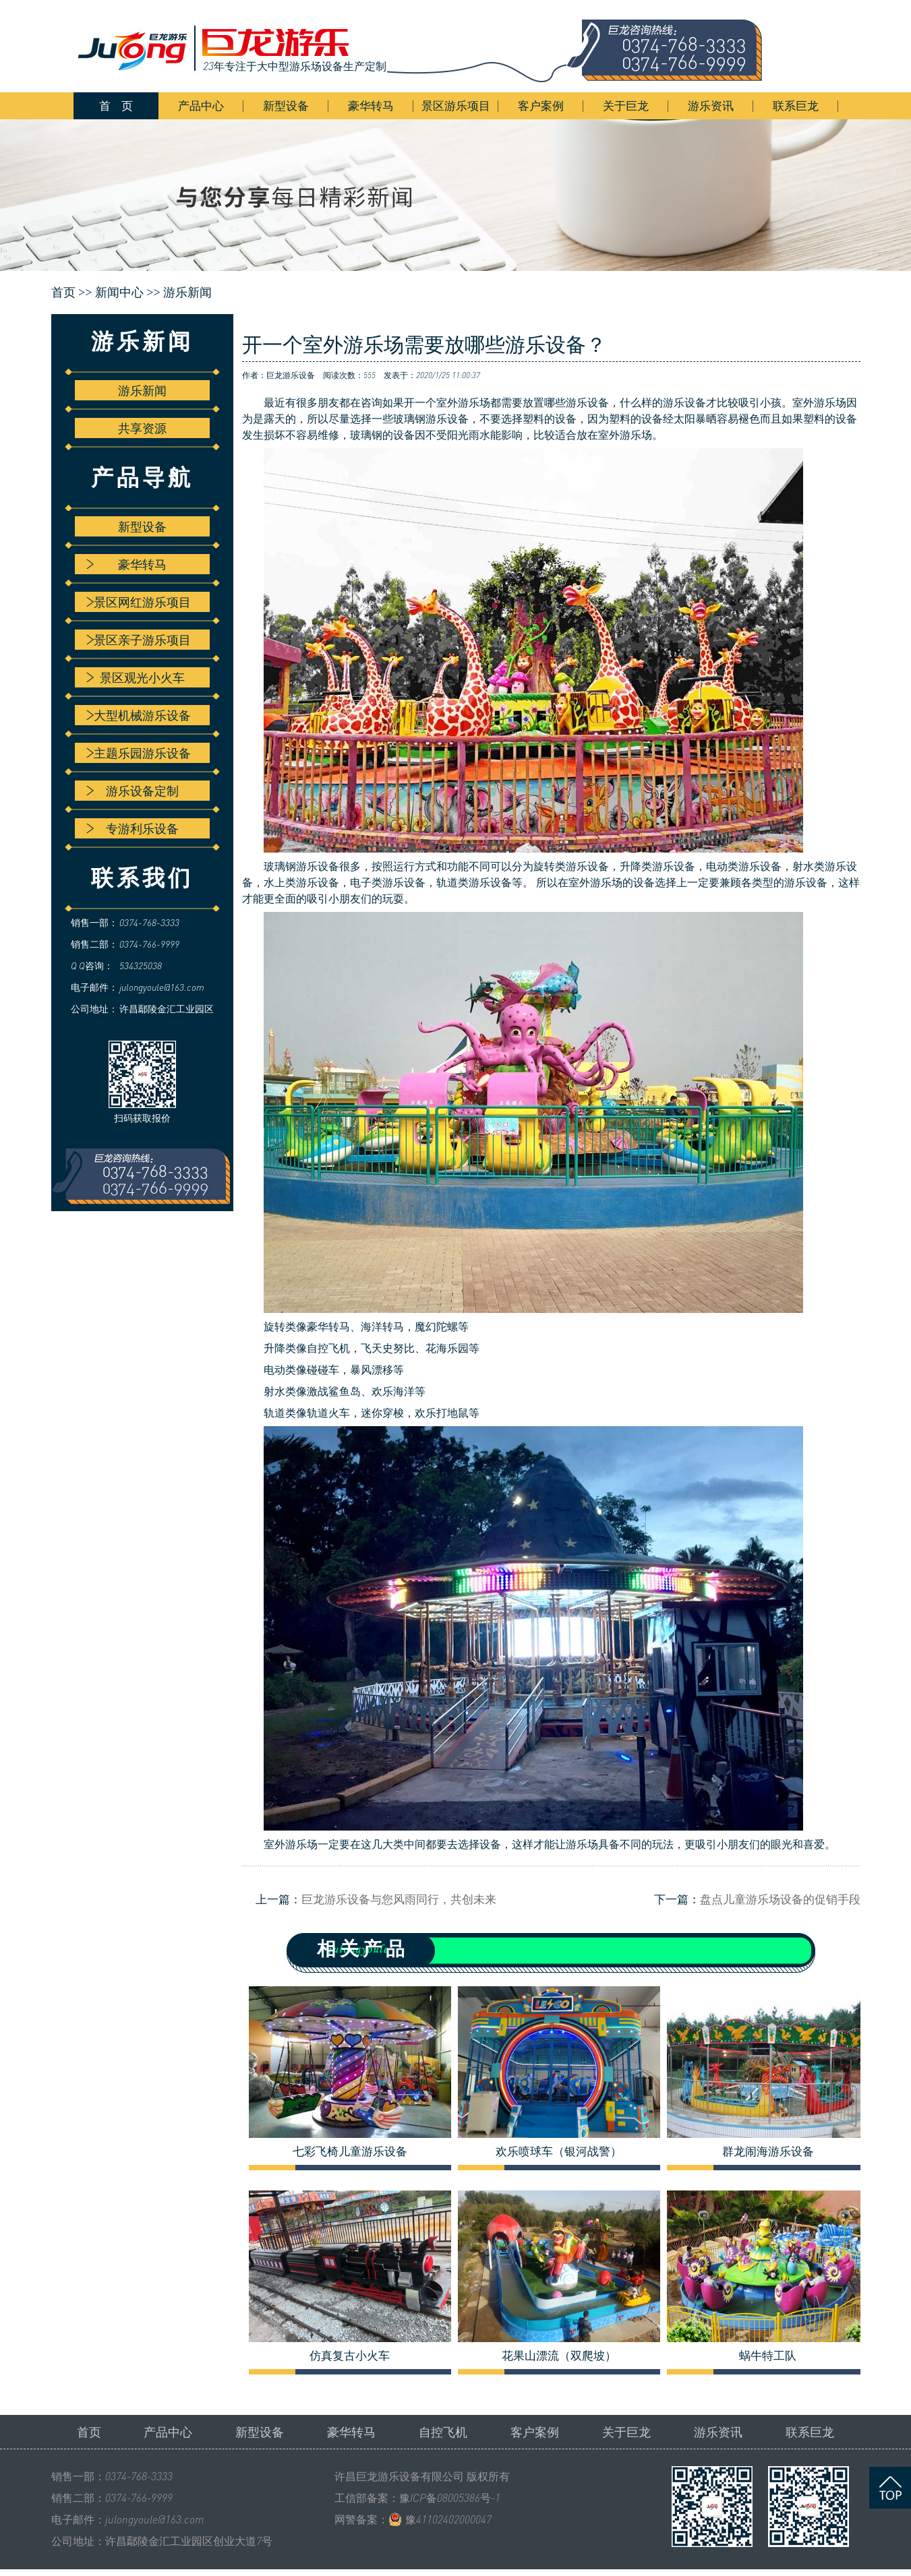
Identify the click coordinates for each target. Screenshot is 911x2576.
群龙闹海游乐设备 (768, 2151)
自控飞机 (443, 2431)
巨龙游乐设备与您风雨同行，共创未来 (398, 1899)
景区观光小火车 (135, 677)
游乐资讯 (711, 105)
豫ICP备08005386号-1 (449, 2498)
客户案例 (541, 105)
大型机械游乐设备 (138, 715)
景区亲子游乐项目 (138, 639)
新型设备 (286, 105)
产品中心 (201, 105)
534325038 (140, 965)
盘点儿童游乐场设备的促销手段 (780, 1899)
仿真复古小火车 (350, 2355)
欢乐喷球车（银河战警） (559, 2151)
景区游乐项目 (455, 105)
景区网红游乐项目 (138, 601)
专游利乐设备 (132, 828)
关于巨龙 (626, 105)
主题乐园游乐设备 (138, 752)
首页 (89, 2431)
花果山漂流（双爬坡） (559, 2355)
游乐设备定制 (132, 790)
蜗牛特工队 (767, 2355)
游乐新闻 (187, 292)
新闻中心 (119, 292)
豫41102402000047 (448, 2519)
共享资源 (142, 428)
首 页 (116, 105)
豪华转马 (371, 105)
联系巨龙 (796, 105)
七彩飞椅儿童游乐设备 (350, 2151)
